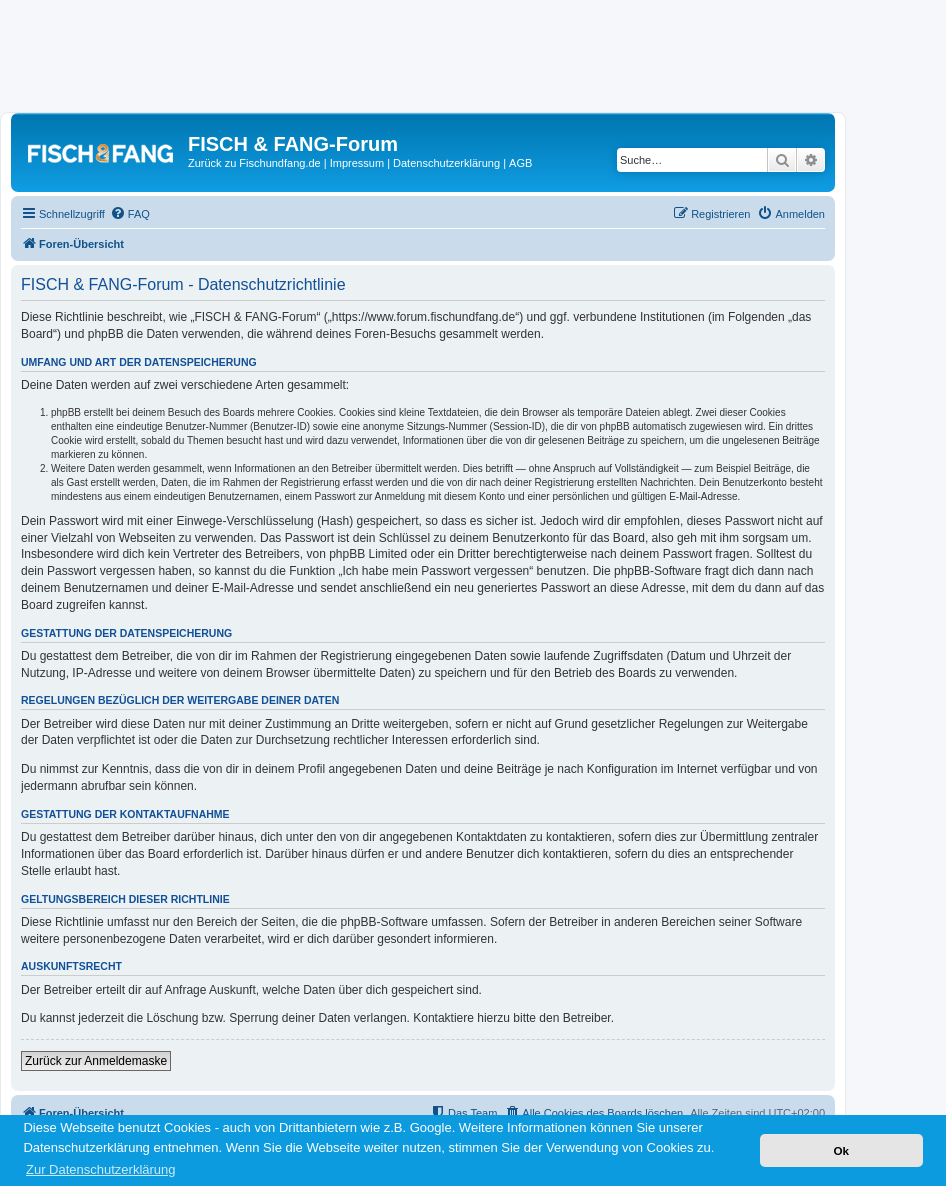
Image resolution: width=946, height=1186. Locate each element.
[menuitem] (130, 214)
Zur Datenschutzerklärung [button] (101, 1169)
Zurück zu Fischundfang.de (254, 163)
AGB (520, 163)
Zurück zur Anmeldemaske (96, 1061)
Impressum (357, 163)
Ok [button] (841, 1150)
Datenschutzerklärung (446, 163)
